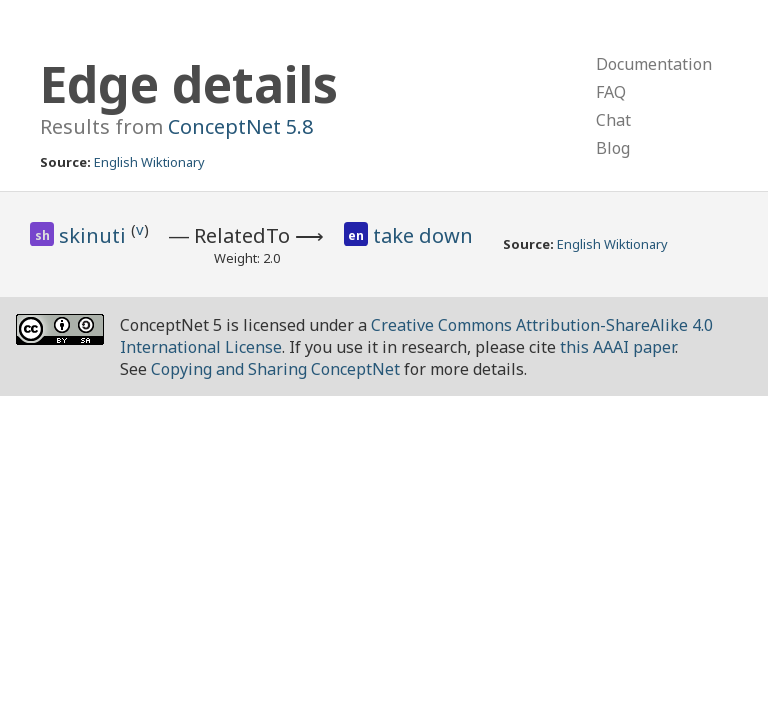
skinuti (95, 235)
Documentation (654, 64)
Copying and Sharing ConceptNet (275, 369)
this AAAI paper (617, 347)
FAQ (611, 92)
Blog (613, 148)
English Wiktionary (149, 162)
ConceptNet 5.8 (240, 126)
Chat (613, 120)
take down (423, 235)
